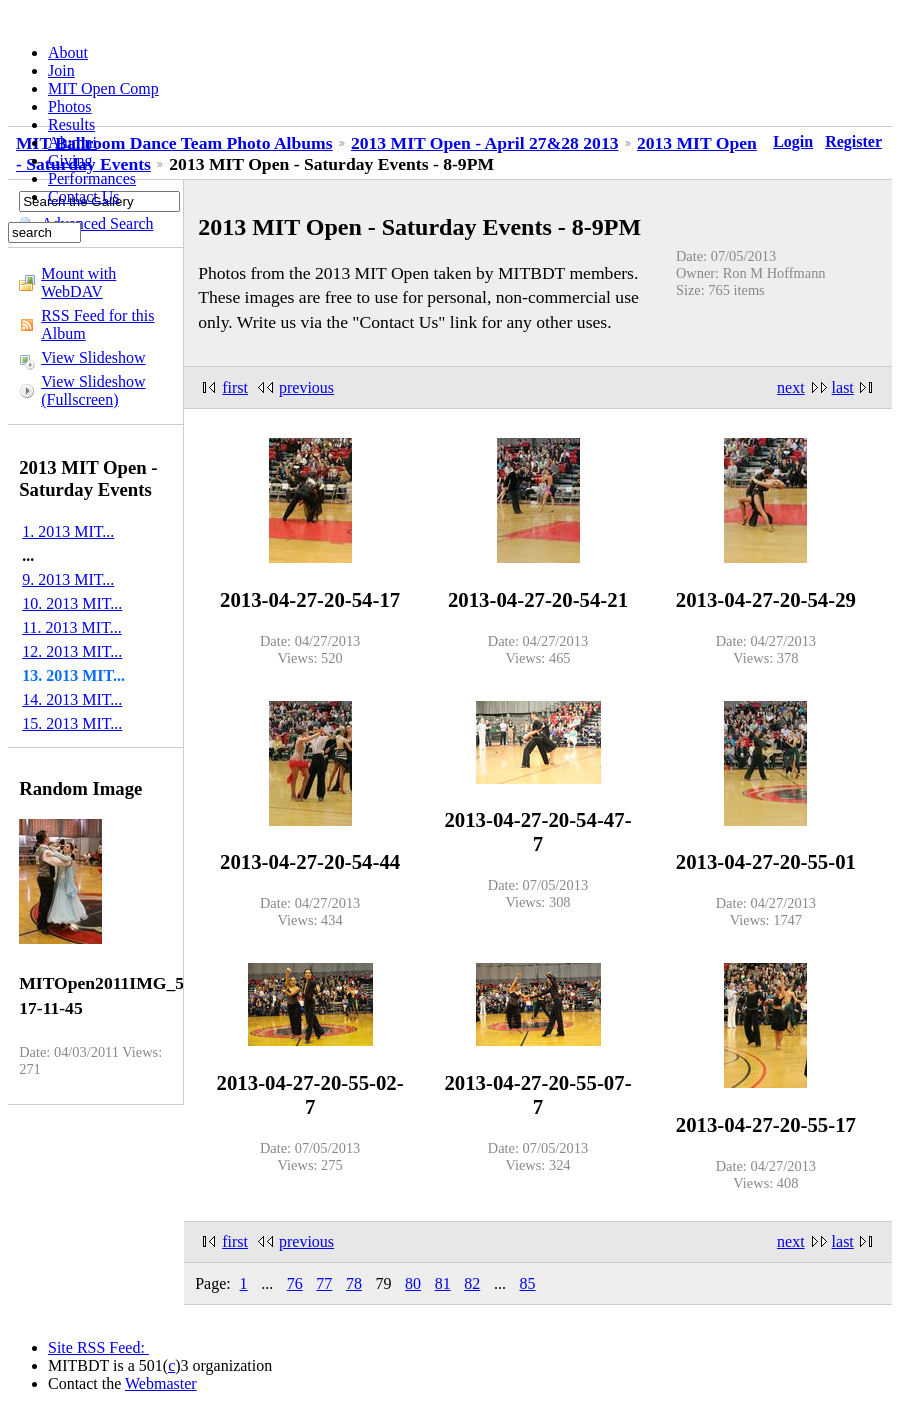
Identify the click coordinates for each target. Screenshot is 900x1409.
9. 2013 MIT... (68, 579)
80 (413, 1283)
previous (306, 387)
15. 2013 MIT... (72, 723)
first (235, 387)
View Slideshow (93, 357)
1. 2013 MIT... (68, 531)
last (843, 387)
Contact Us (84, 196)
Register (853, 141)
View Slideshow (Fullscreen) (93, 390)
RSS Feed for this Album (97, 324)
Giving (70, 160)
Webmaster (161, 1383)
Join (61, 70)
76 (295, 1283)
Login (793, 141)
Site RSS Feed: (98, 1347)
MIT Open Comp (103, 88)
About (68, 52)
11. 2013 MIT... (72, 627)
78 (354, 1283)
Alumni (72, 142)
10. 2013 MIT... (72, 603)
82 (472, 1283)
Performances (92, 178)
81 (443, 1283)
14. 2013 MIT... (72, 699)
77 (324, 1283)
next (791, 387)
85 (527, 1283)
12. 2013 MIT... (72, 651)
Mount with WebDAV (78, 282)
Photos (70, 106)
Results (71, 124)
